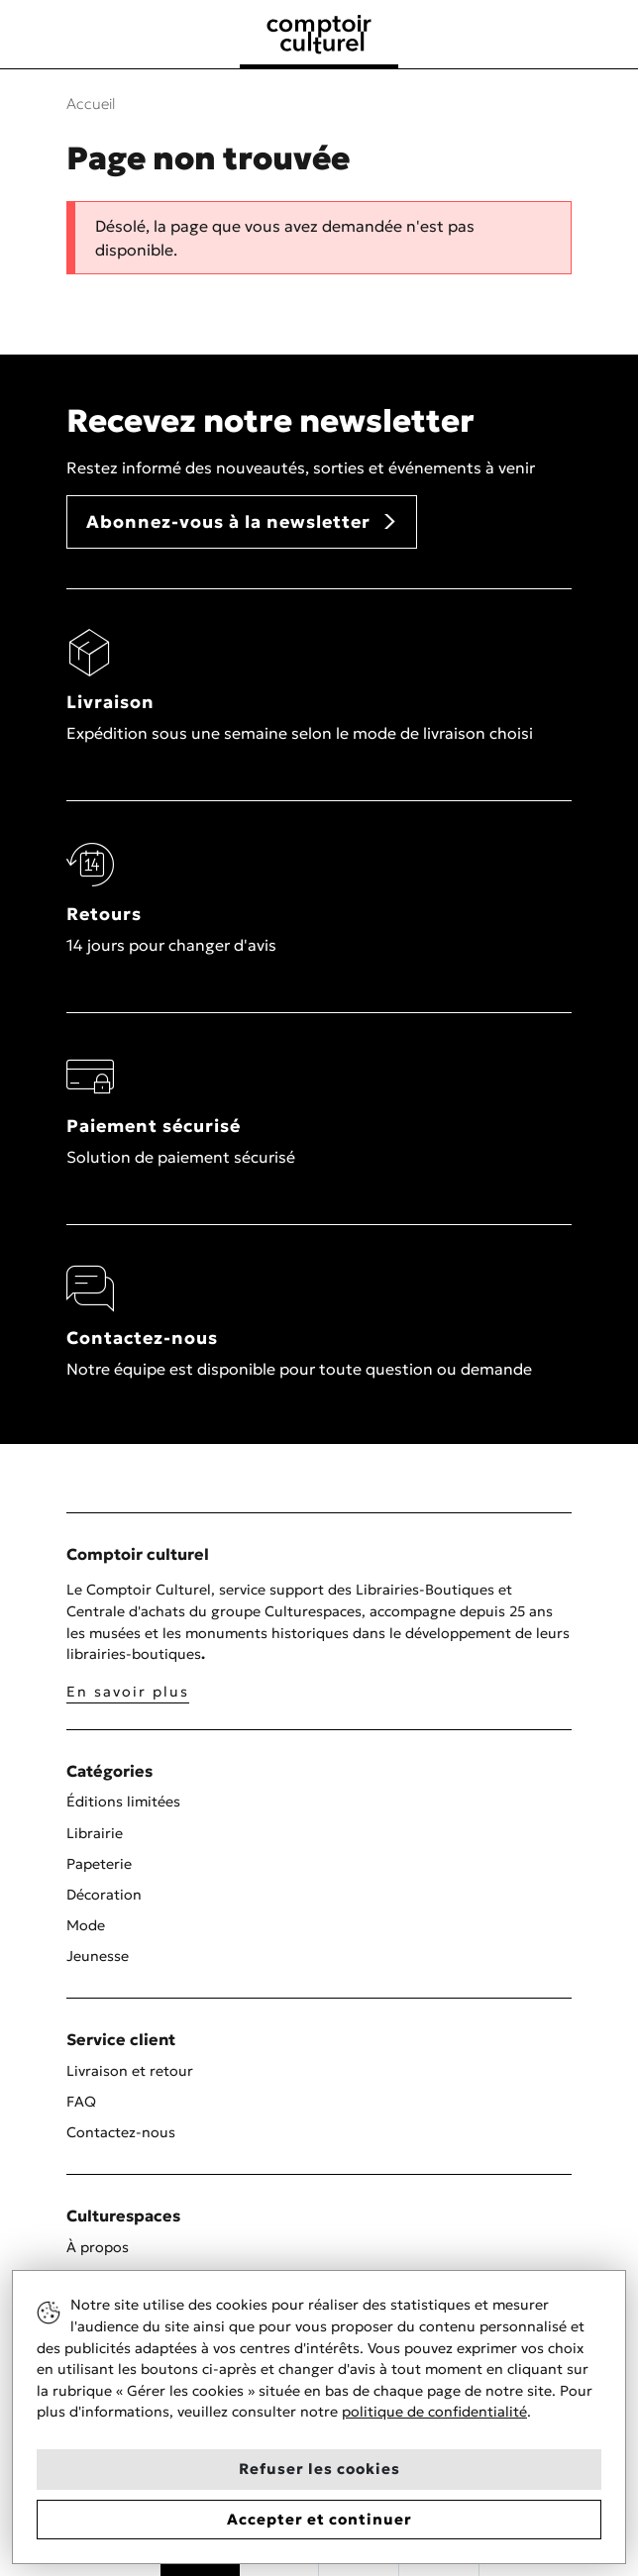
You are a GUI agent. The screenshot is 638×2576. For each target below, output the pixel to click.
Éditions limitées (123, 1801)
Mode (85, 1925)
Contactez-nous (120, 2132)
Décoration (104, 1895)
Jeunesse (97, 1956)
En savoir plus (127, 1691)
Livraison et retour (129, 2071)
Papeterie (99, 1864)
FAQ (81, 2102)
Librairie (94, 1833)
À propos (97, 2247)
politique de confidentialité (434, 2412)
